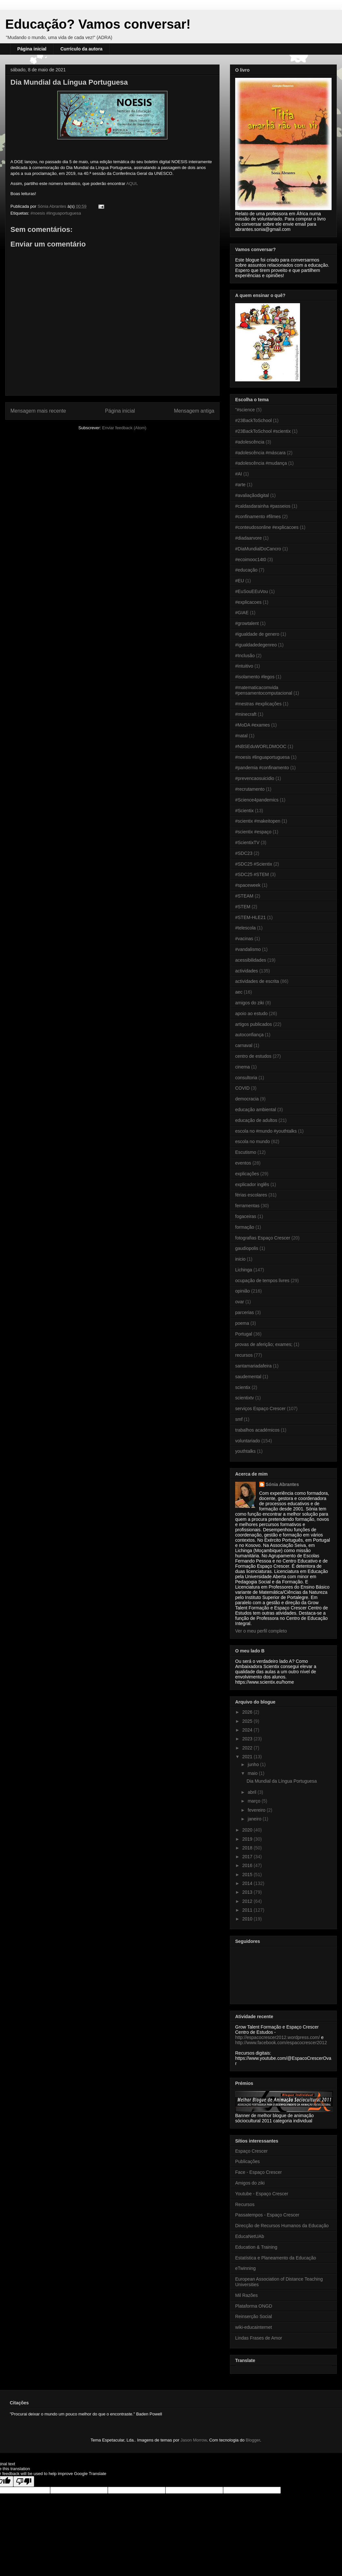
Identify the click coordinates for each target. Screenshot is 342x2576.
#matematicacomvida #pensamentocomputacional (263, 690)
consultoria (246, 1077)
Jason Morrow (193, 2440)
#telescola (245, 927)
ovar (239, 1301)
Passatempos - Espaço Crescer (267, 2214)
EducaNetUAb (249, 2236)
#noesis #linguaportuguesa (55, 213)
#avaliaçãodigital (252, 495)
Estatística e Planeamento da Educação (275, 2257)
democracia (247, 1098)
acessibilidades (250, 960)
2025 (248, 1721)
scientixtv (244, 1397)
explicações (247, 1173)
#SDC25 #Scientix (253, 864)
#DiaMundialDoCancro (258, 548)
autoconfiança (249, 1034)
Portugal (243, 1334)
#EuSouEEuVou (251, 591)
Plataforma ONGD (253, 2306)
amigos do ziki (249, 1002)
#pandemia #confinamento (262, 767)
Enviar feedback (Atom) (124, 427)
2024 (248, 1730)
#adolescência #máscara (260, 452)
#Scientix (244, 810)
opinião (242, 1291)
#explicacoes (248, 602)
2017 (248, 1856)
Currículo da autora (81, 48)
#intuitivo (244, 666)
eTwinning (245, 2268)
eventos (243, 1163)
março (255, 1801)
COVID (242, 1088)
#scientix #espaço (253, 831)
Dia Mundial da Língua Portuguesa (282, 1781)
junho (254, 1764)
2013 (248, 1892)
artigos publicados (253, 1024)
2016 (248, 1865)
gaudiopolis (246, 1248)
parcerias (244, 1312)
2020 (248, 1830)
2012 (248, 1901)
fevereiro (257, 1810)
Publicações (247, 2161)
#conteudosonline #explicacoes (267, 527)
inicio (240, 1259)
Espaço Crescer (251, 2151)
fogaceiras (245, 1216)
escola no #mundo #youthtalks (266, 1131)
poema (242, 1323)
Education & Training (256, 2247)
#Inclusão (245, 655)
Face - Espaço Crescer (258, 2172)
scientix (242, 1387)
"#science (245, 409)
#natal (241, 735)
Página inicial (31, 48)
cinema (242, 1066)
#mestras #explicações (258, 703)
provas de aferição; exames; (263, 1344)
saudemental (248, 1376)
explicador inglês (252, 1184)
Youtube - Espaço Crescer (261, 2193)
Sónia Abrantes (282, 1484)
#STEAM (244, 896)
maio (253, 1773)
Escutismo (245, 1152)
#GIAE (242, 612)
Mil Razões (246, 2295)
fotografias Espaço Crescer (262, 1237)
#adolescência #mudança (261, 463)
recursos (244, 1355)
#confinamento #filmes (258, 516)
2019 (248, 1839)
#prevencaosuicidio (254, 778)
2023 (248, 1738)
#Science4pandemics (256, 799)
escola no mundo (252, 1141)
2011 (248, 1910)
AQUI (131, 183)
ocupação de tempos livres (262, 1280)
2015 (248, 1874)
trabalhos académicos (257, 1430)
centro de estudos (253, 1056)
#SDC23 (243, 853)
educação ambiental (255, 1109)
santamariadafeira (253, 1365)
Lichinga (243, 1269)
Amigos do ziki (249, 2183)
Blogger (253, 2440)
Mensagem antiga (194, 411)
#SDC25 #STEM (252, 874)
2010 (248, 1918)
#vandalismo (248, 949)
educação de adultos (256, 1120)
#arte (240, 484)
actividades (246, 970)
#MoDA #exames (252, 725)
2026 (248, 1712)
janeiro (255, 1818)
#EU (239, 580)
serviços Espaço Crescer (260, 1408)
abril (252, 1792)
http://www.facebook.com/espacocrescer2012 (281, 2042)
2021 (248, 1756)
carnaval (243, 1045)
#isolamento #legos (255, 676)
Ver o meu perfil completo (261, 1631)
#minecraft (245, 714)
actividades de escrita (257, 981)
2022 (248, 1747)
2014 (248, 1883)
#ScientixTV (247, 842)
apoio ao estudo (251, 1013)
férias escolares (251, 1194)
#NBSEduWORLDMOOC (260, 746)
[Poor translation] (23, 2481)
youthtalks (245, 1451)
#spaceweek (248, 885)
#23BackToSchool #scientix (263, 431)
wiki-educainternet (253, 2327)
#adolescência (249, 442)
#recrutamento (249, 789)
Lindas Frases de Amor (258, 2338)
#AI (238, 473)
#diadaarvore (248, 538)
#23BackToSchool (253, 420)
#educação (246, 570)
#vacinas (244, 938)
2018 (248, 1847)
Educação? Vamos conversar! (98, 24)
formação (244, 1227)
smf (239, 1419)
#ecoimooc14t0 (250, 559)
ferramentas (247, 1205)
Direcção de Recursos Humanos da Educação (282, 2225)
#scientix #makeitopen (257, 821)
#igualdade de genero (257, 634)
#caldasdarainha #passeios (263, 506)
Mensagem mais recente (38, 411)
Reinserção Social (253, 2316)
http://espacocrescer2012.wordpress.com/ (277, 2037)
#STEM (242, 906)
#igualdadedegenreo (256, 644)
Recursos (244, 2204)
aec (239, 992)
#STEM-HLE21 (250, 917)
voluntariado (247, 1440)
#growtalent (247, 623)
